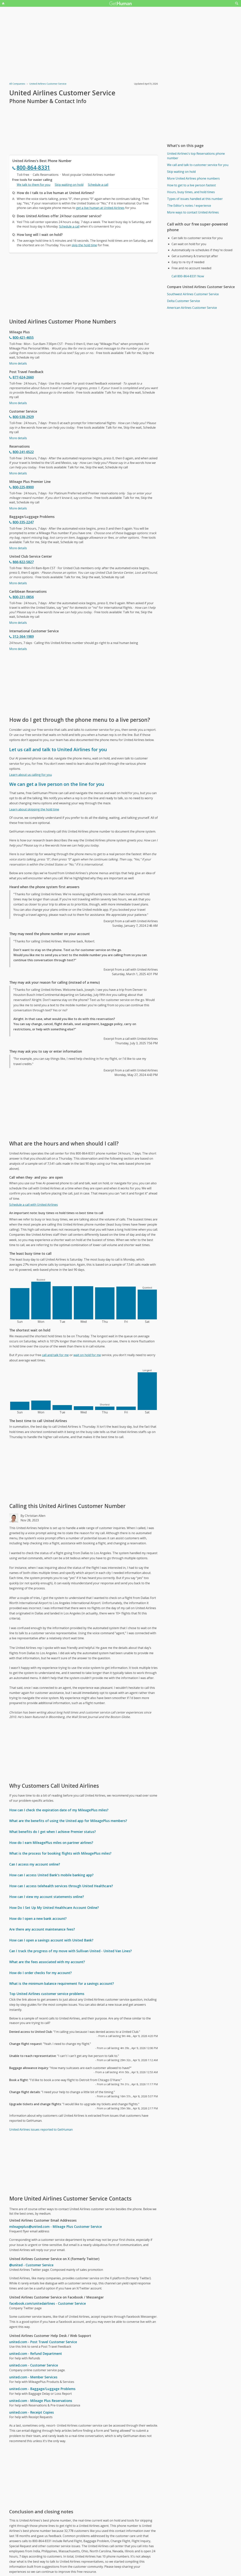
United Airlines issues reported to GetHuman (41, 2129)
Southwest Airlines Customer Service (193, 294)
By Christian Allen (33, 1516)
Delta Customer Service (183, 301)
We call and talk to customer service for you (197, 165)
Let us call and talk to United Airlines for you (58, 749)
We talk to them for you (33, 185)
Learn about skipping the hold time (34, 809)
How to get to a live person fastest (191, 185)
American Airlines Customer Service (192, 308)
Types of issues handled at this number (195, 199)
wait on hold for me (87, 1355)
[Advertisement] (83, 285)
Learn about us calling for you (30, 775)
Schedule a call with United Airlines (33, 1205)
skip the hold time (84, 245)
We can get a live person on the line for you (56, 784)
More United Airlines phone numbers (193, 178)
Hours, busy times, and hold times (191, 192)
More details (18, 363)
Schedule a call (98, 185)
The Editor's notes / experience (189, 205)
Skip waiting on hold (69, 185)
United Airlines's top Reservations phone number (196, 155)
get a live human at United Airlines (100, 208)
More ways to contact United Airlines (193, 212)
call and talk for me (55, 1355)
